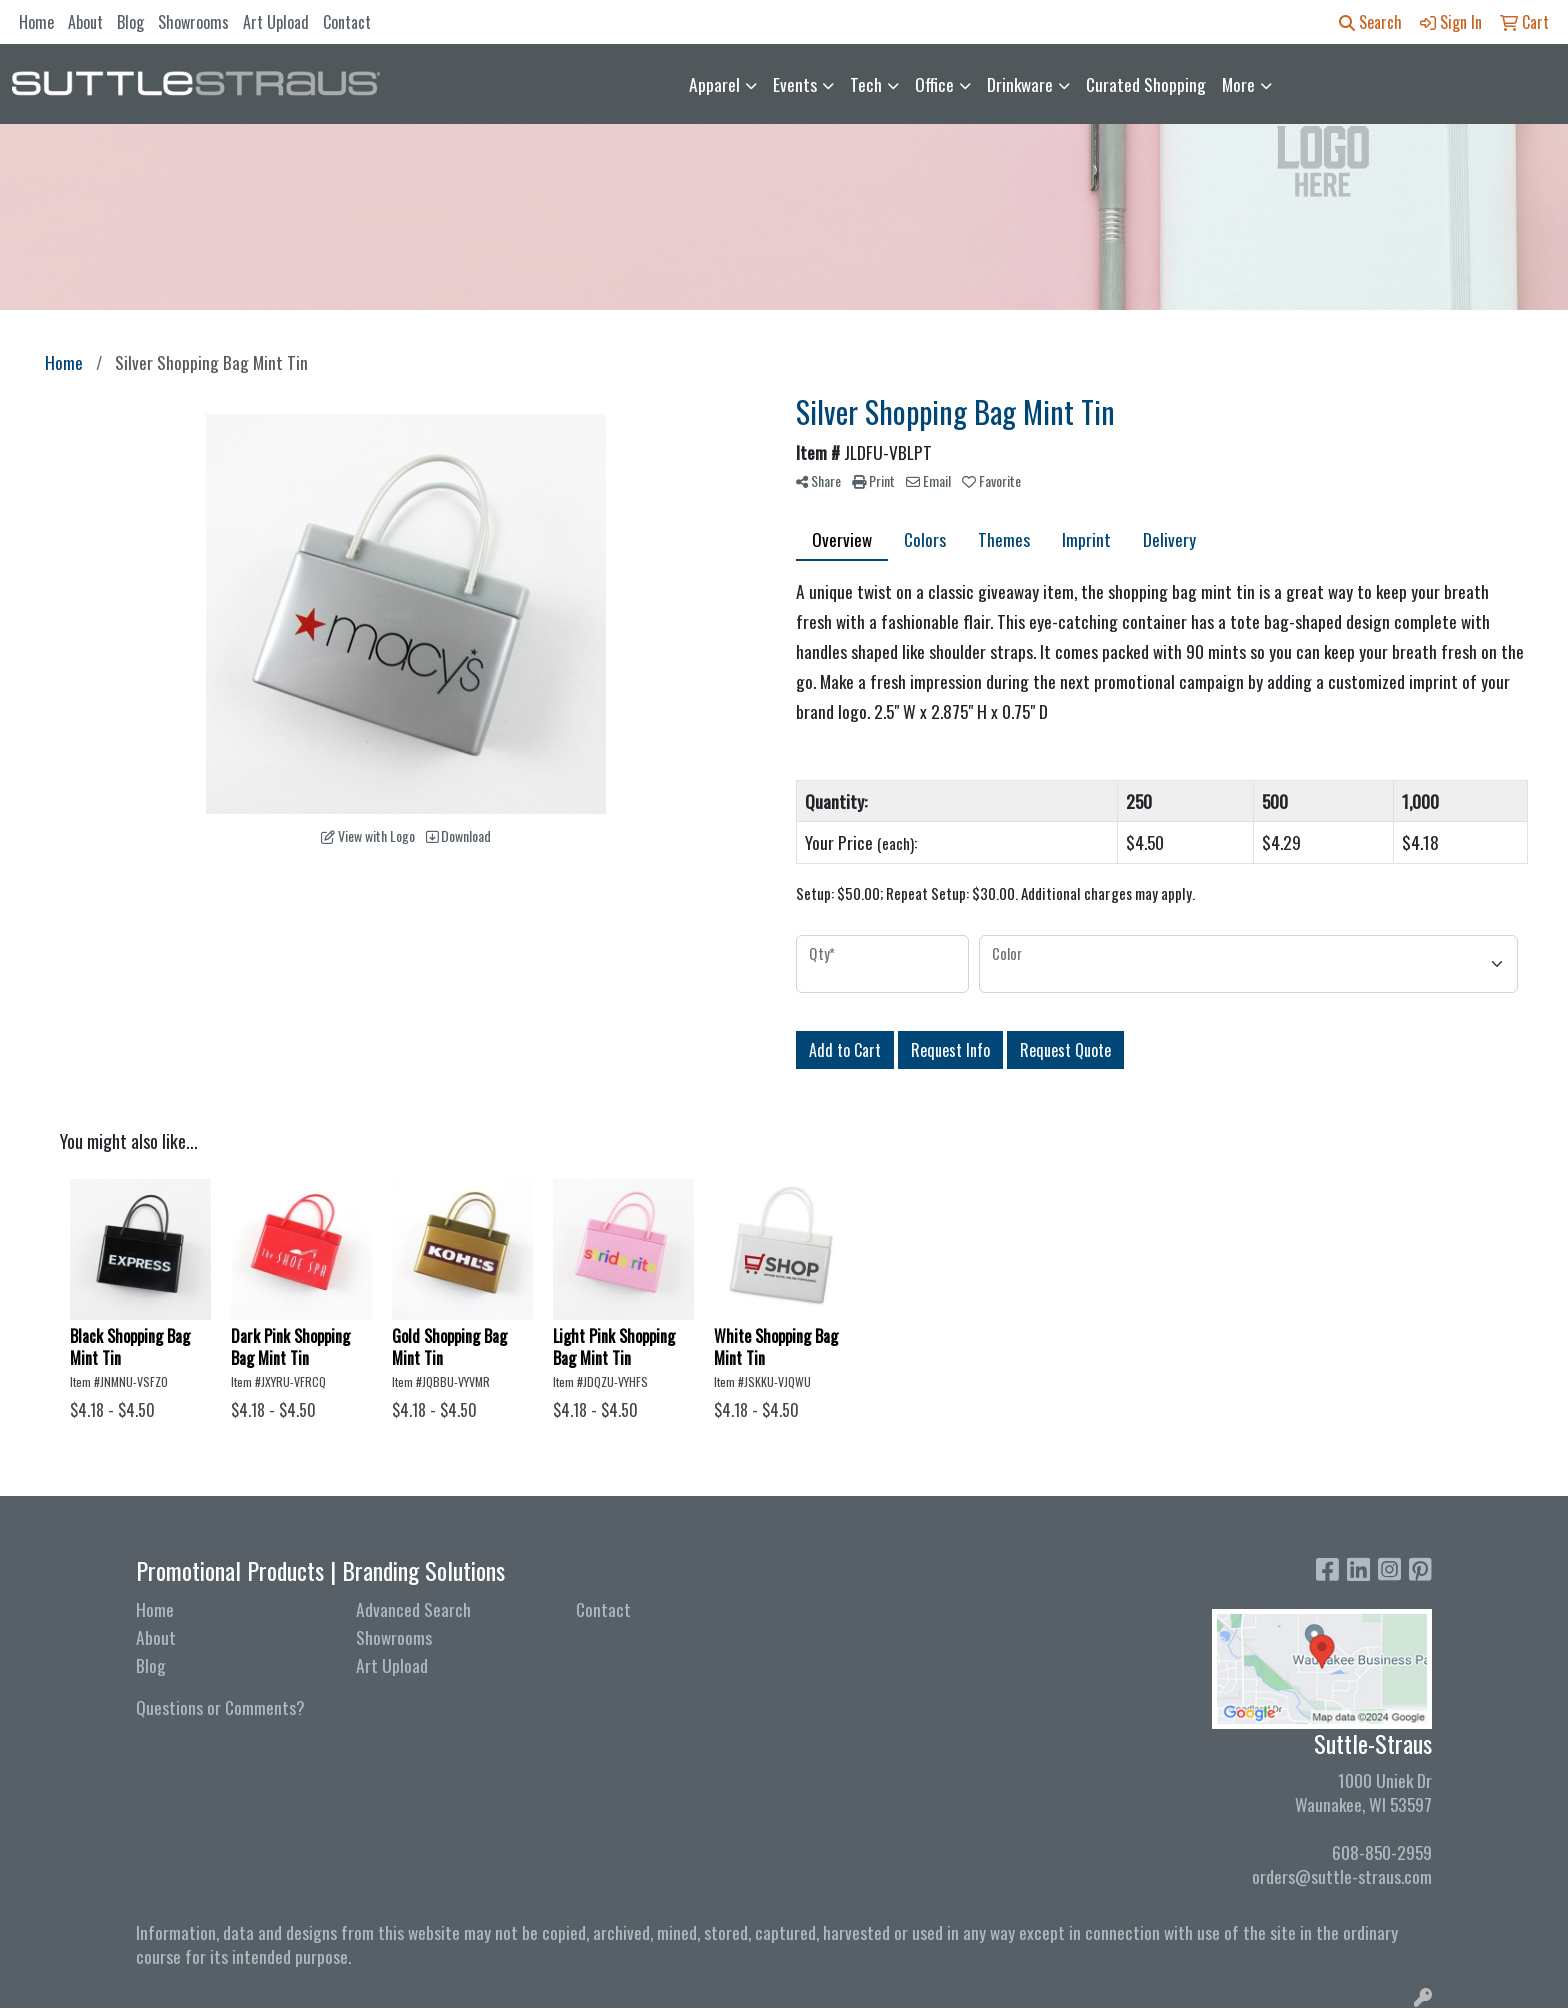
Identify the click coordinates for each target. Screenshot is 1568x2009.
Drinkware (1020, 84)
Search (1370, 22)
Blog (130, 22)
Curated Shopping (1146, 84)
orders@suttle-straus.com (1342, 1876)
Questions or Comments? (220, 1707)
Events (795, 84)
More (1238, 84)
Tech (866, 84)
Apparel (714, 84)
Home (36, 22)
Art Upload (276, 22)
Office (934, 84)
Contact (347, 22)
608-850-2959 (1382, 1852)
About (85, 22)
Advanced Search (413, 1609)
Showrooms (193, 22)
